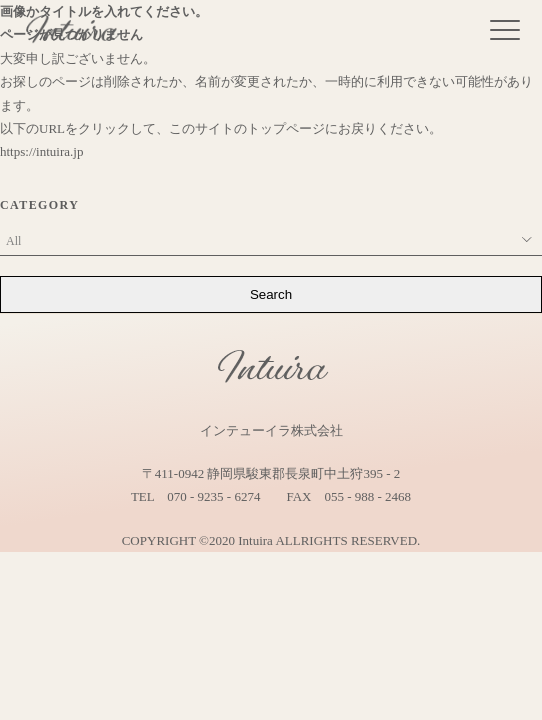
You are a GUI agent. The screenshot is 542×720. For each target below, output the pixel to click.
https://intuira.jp (41, 151)
